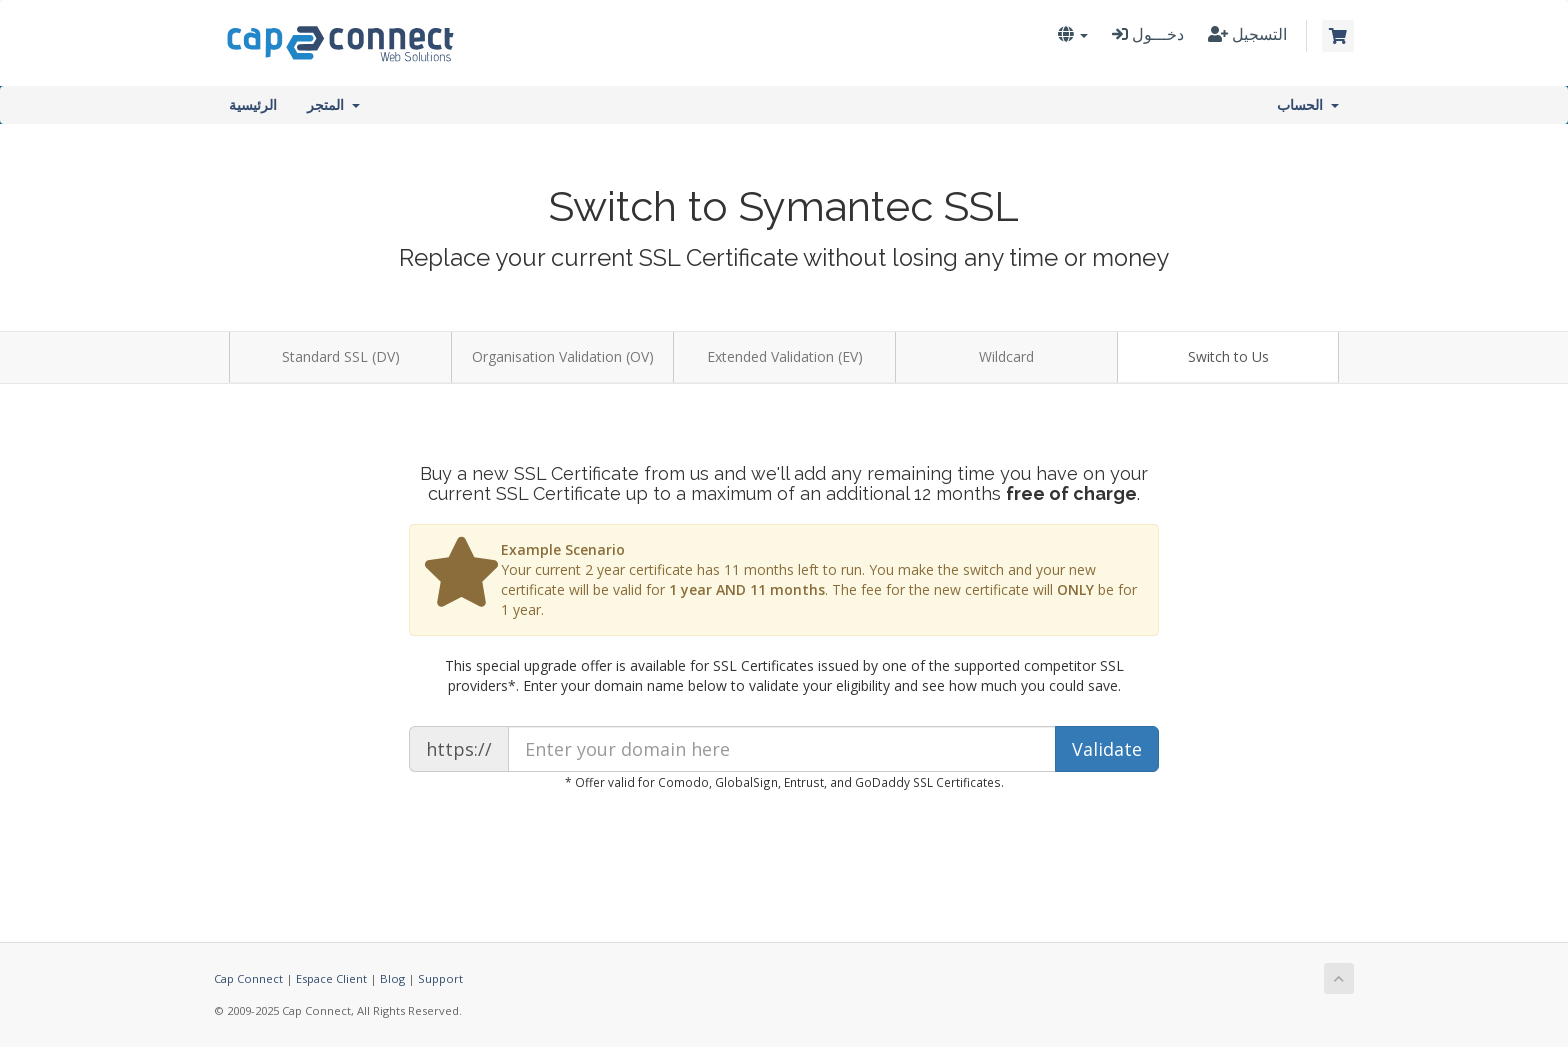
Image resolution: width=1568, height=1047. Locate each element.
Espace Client (331, 978)
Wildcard (1006, 356)
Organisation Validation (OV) (563, 356)
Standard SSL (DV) (341, 356)
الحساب (1308, 105)
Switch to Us (1228, 356)
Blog (392, 978)
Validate (1107, 749)
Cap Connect (248, 978)
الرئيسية (253, 105)
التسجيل (1247, 34)
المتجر (333, 105)
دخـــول (1148, 34)
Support (440, 978)
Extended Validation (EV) (785, 356)
